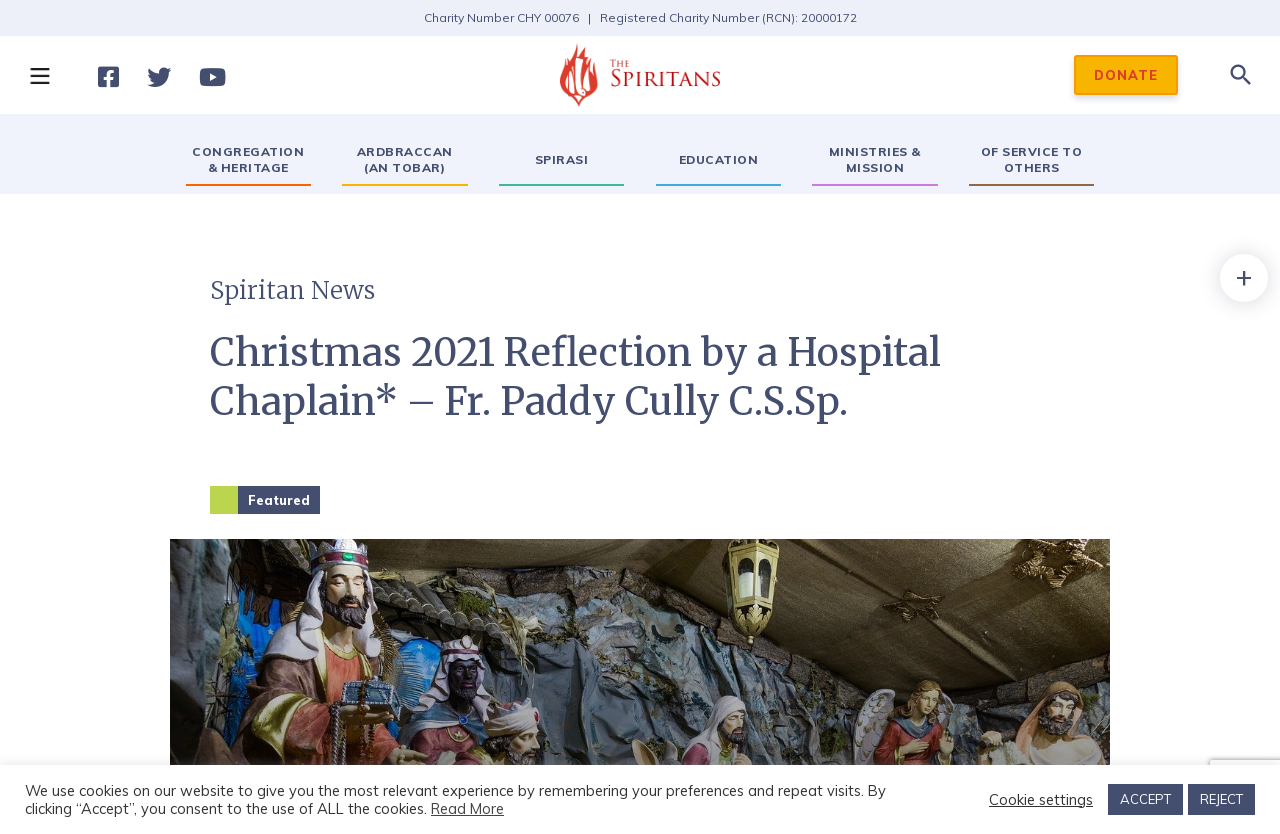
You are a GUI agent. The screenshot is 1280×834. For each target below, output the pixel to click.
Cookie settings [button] (1041, 800)
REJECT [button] (1221, 799)
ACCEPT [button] (1145, 799)
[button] (39, 75)
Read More (467, 808)
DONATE (1126, 75)
